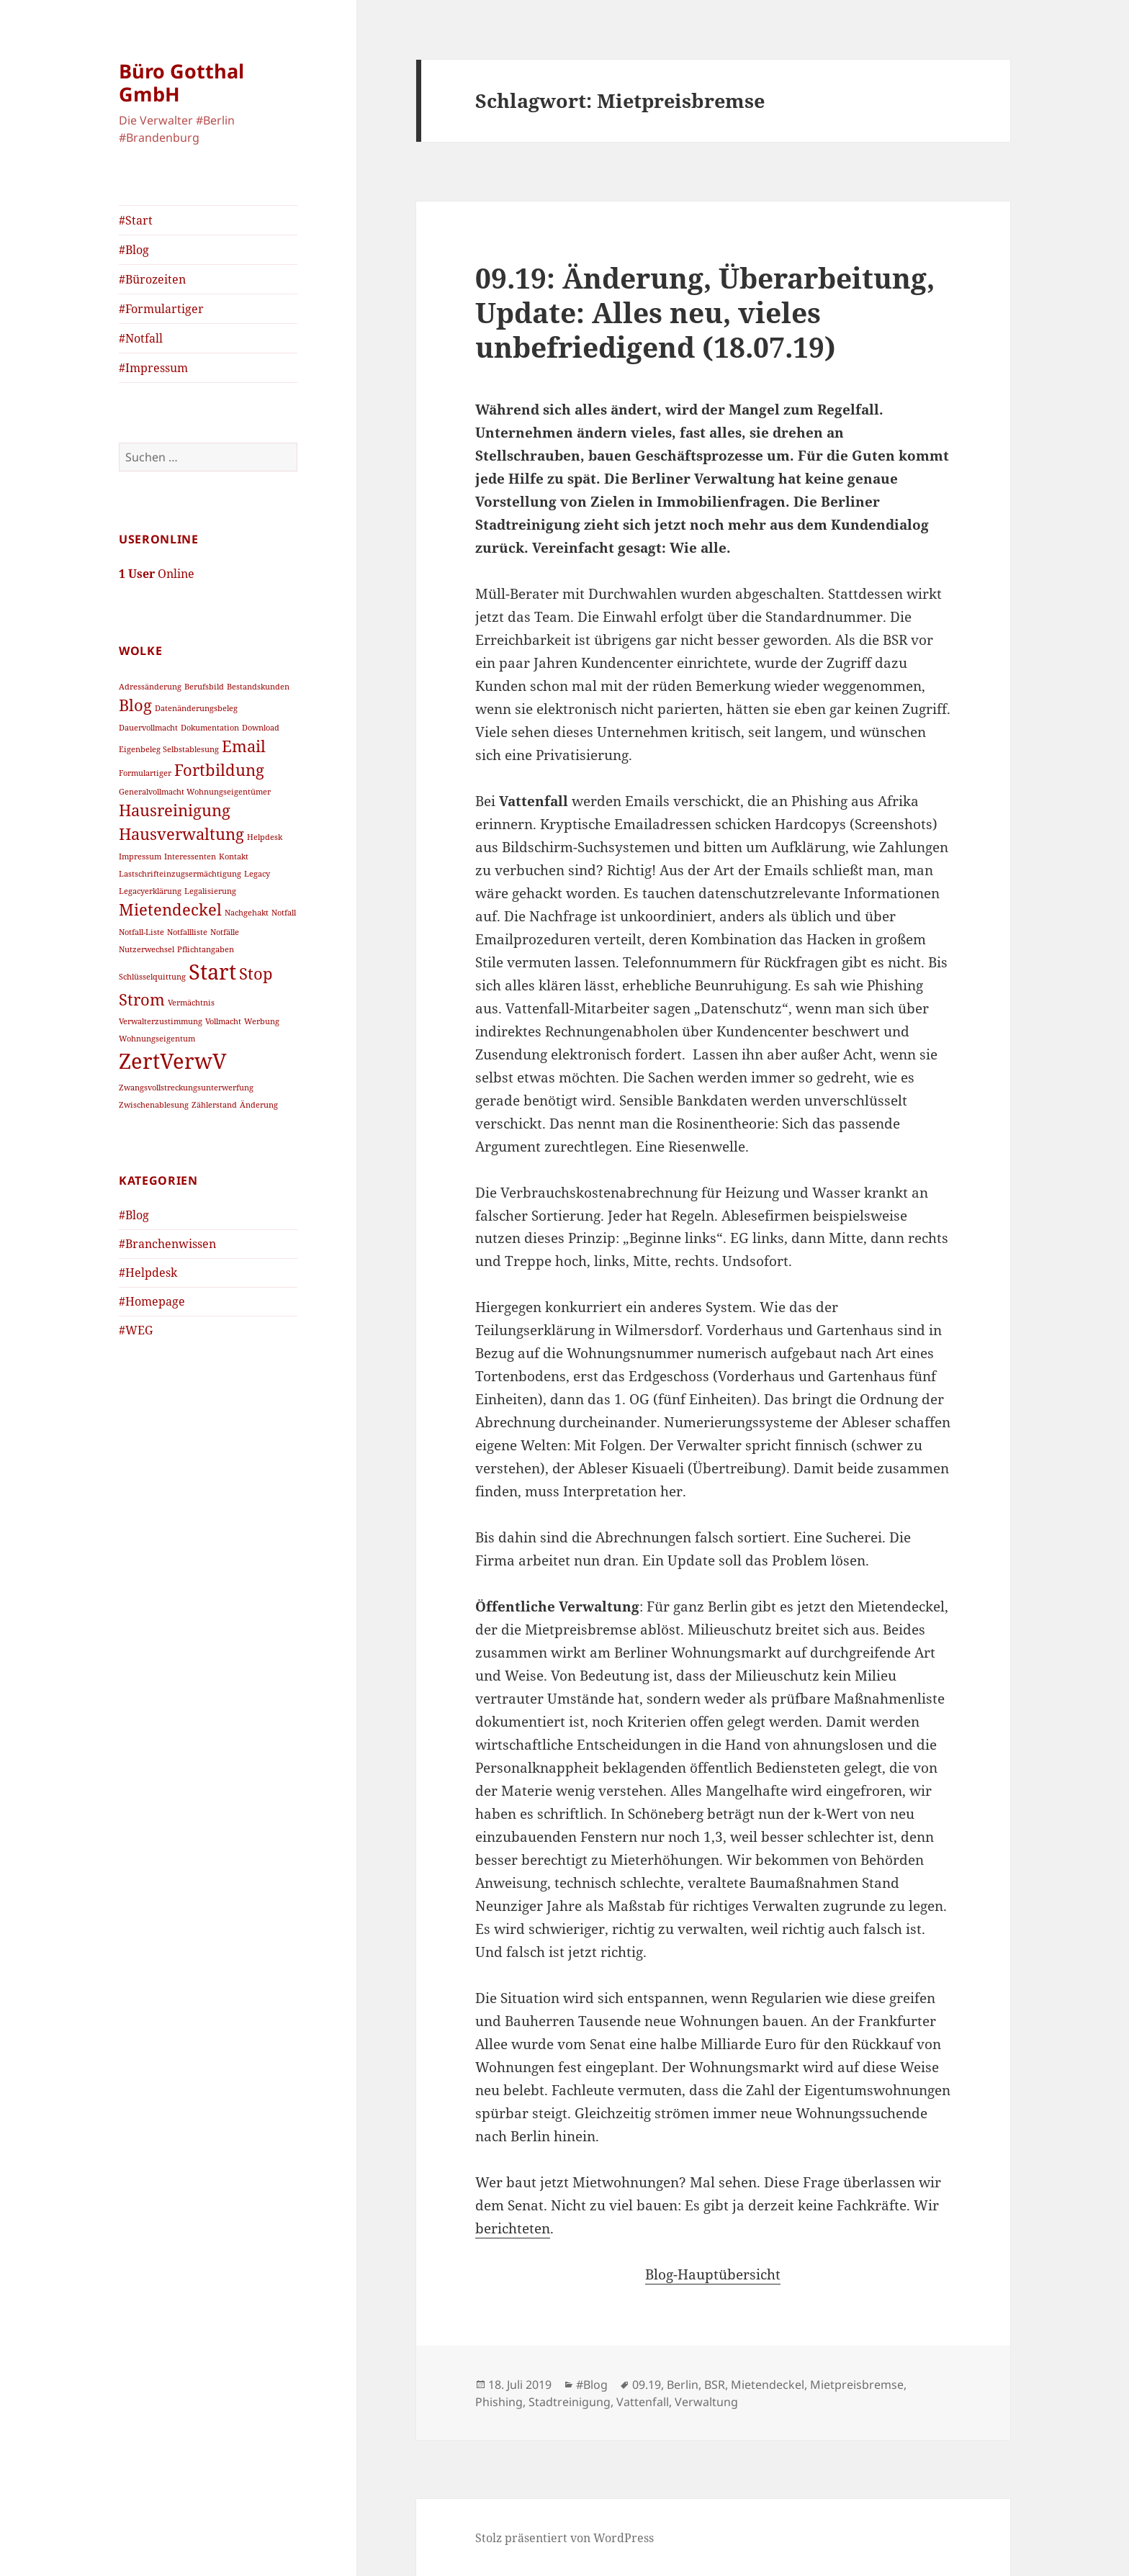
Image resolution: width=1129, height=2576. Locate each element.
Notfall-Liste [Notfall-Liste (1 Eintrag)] (141, 932)
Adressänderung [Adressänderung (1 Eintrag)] (150, 687)
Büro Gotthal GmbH (181, 82)
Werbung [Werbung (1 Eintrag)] (261, 1021)
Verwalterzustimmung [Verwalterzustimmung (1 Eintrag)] (160, 1021)
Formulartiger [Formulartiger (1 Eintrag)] (145, 773)
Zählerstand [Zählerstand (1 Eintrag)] (214, 1105)
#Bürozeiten (152, 279)
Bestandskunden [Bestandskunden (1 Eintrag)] (258, 687)
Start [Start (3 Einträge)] (212, 971)
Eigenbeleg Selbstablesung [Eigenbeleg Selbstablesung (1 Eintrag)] (169, 749)
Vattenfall (642, 2402)
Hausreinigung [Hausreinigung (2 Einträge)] (174, 810)
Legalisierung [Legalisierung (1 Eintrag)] (210, 891)
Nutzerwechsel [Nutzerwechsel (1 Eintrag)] (146, 949)
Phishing (499, 2402)
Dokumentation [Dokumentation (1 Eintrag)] (210, 728)
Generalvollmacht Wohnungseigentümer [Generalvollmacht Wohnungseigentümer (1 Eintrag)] (195, 792)
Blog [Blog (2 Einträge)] (135, 705)
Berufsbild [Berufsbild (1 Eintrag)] (204, 687)
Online (156, 574)
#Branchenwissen (167, 1244)
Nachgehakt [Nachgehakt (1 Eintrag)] (247, 913)
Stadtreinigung (569, 2402)
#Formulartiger (161, 309)
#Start (136, 220)
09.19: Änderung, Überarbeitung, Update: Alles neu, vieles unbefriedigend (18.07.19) (705, 312)
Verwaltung (706, 2402)
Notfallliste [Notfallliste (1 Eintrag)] (187, 932)
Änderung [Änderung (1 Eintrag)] (259, 1105)
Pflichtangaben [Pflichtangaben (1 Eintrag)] (205, 949)
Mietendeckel (767, 2384)
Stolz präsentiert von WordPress (564, 2538)
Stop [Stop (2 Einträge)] (256, 973)
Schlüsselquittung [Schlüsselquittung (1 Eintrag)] (152, 977)
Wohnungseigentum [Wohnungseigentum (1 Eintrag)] (157, 1039)
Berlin (682, 2384)
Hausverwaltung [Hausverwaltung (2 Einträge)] (181, 833)
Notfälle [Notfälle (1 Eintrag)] (224, 932)
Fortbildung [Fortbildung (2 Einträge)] (219, 769)
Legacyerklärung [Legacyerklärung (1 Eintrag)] (150, 891)
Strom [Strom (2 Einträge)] (142, 999)
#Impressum (153, 368)
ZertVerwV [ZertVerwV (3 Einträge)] (173, 1061)
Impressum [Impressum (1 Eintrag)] (140, 856)
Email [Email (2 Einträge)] (244, 746)
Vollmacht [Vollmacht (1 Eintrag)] (223, 1021)
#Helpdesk (148, 1272)
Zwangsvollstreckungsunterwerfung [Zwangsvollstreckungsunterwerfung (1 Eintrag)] (186, 1088)
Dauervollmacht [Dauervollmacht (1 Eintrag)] (148, 728)
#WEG (136, 1330)
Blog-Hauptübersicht (713, 2274)
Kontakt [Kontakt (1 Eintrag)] (233, 856)
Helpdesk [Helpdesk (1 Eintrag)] (264, 837)
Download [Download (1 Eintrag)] (260, 728)
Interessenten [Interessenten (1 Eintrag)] (190, 856)
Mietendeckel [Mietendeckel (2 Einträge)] (170, 909)
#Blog (134, 250)
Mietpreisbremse (857, 2384)
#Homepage (152, 1301)
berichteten (512, 2228)
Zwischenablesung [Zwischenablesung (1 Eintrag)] (154, 1105)
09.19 (646, 2384)
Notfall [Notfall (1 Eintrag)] (283, 913)
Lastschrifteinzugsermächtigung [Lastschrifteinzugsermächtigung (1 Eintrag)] (180, 874)
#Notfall (141, 338)
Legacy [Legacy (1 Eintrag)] (257, 874)
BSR (714, 2384)
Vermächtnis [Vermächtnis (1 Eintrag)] (191, 1003)
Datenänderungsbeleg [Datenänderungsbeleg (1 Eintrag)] (196, 708)
